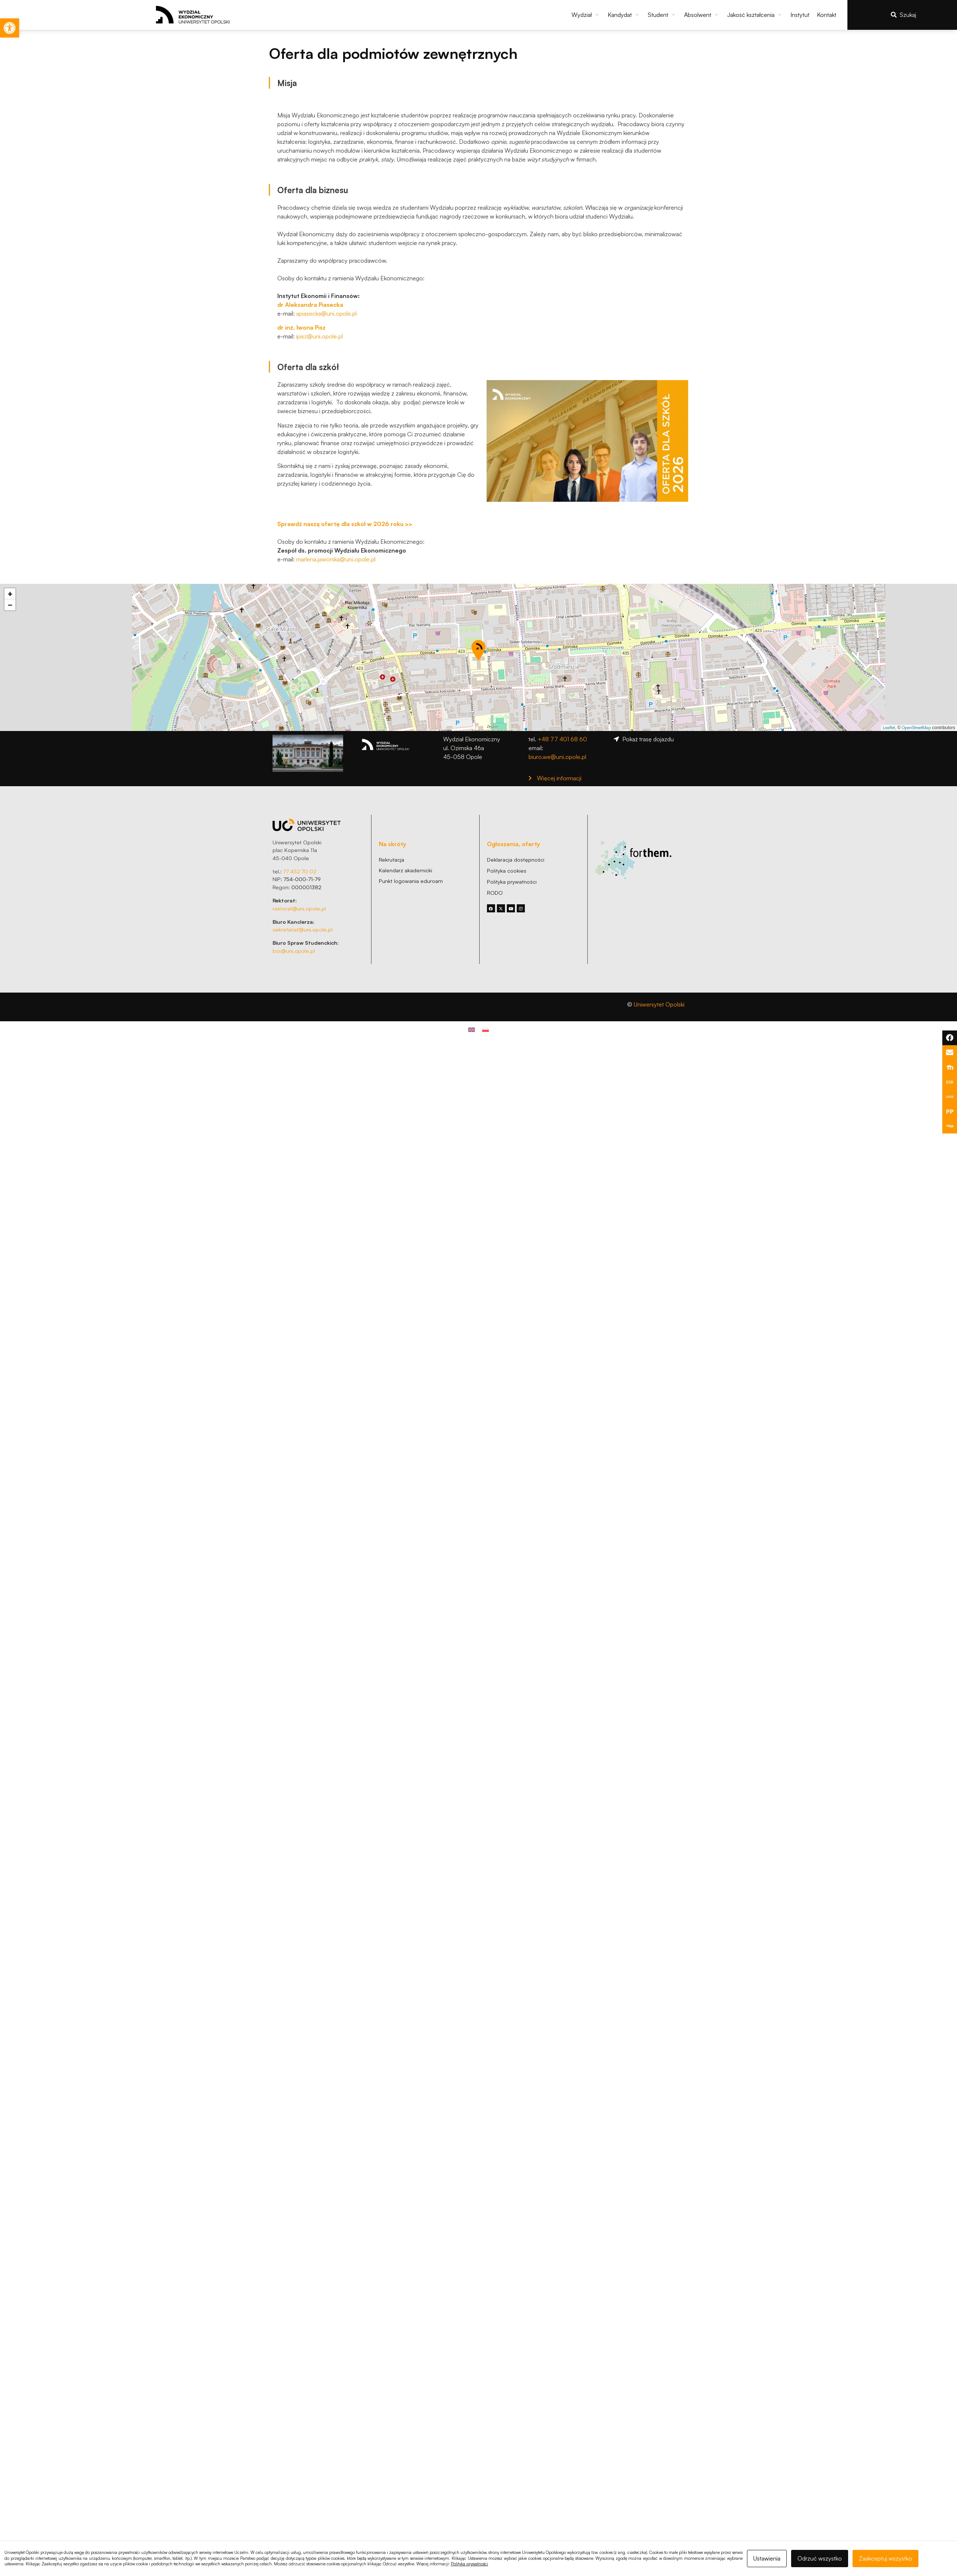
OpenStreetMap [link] (916, 727)
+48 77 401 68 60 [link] (562, 739)
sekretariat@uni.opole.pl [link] (302, 929)
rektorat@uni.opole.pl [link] (299, 908)
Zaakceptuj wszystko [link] (885, 2558)
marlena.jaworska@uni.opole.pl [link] (336, 559)
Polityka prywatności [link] (469, 2563)
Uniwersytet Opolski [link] (659, 1004)
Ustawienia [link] (766, 2558)
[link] (9, 28)
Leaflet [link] (889, 727)
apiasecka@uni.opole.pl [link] (326, 313)
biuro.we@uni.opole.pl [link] (557, 756)
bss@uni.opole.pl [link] (294, 950)
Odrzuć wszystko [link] (819, 2558)
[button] (586, 14)
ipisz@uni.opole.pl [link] (319, 336)
